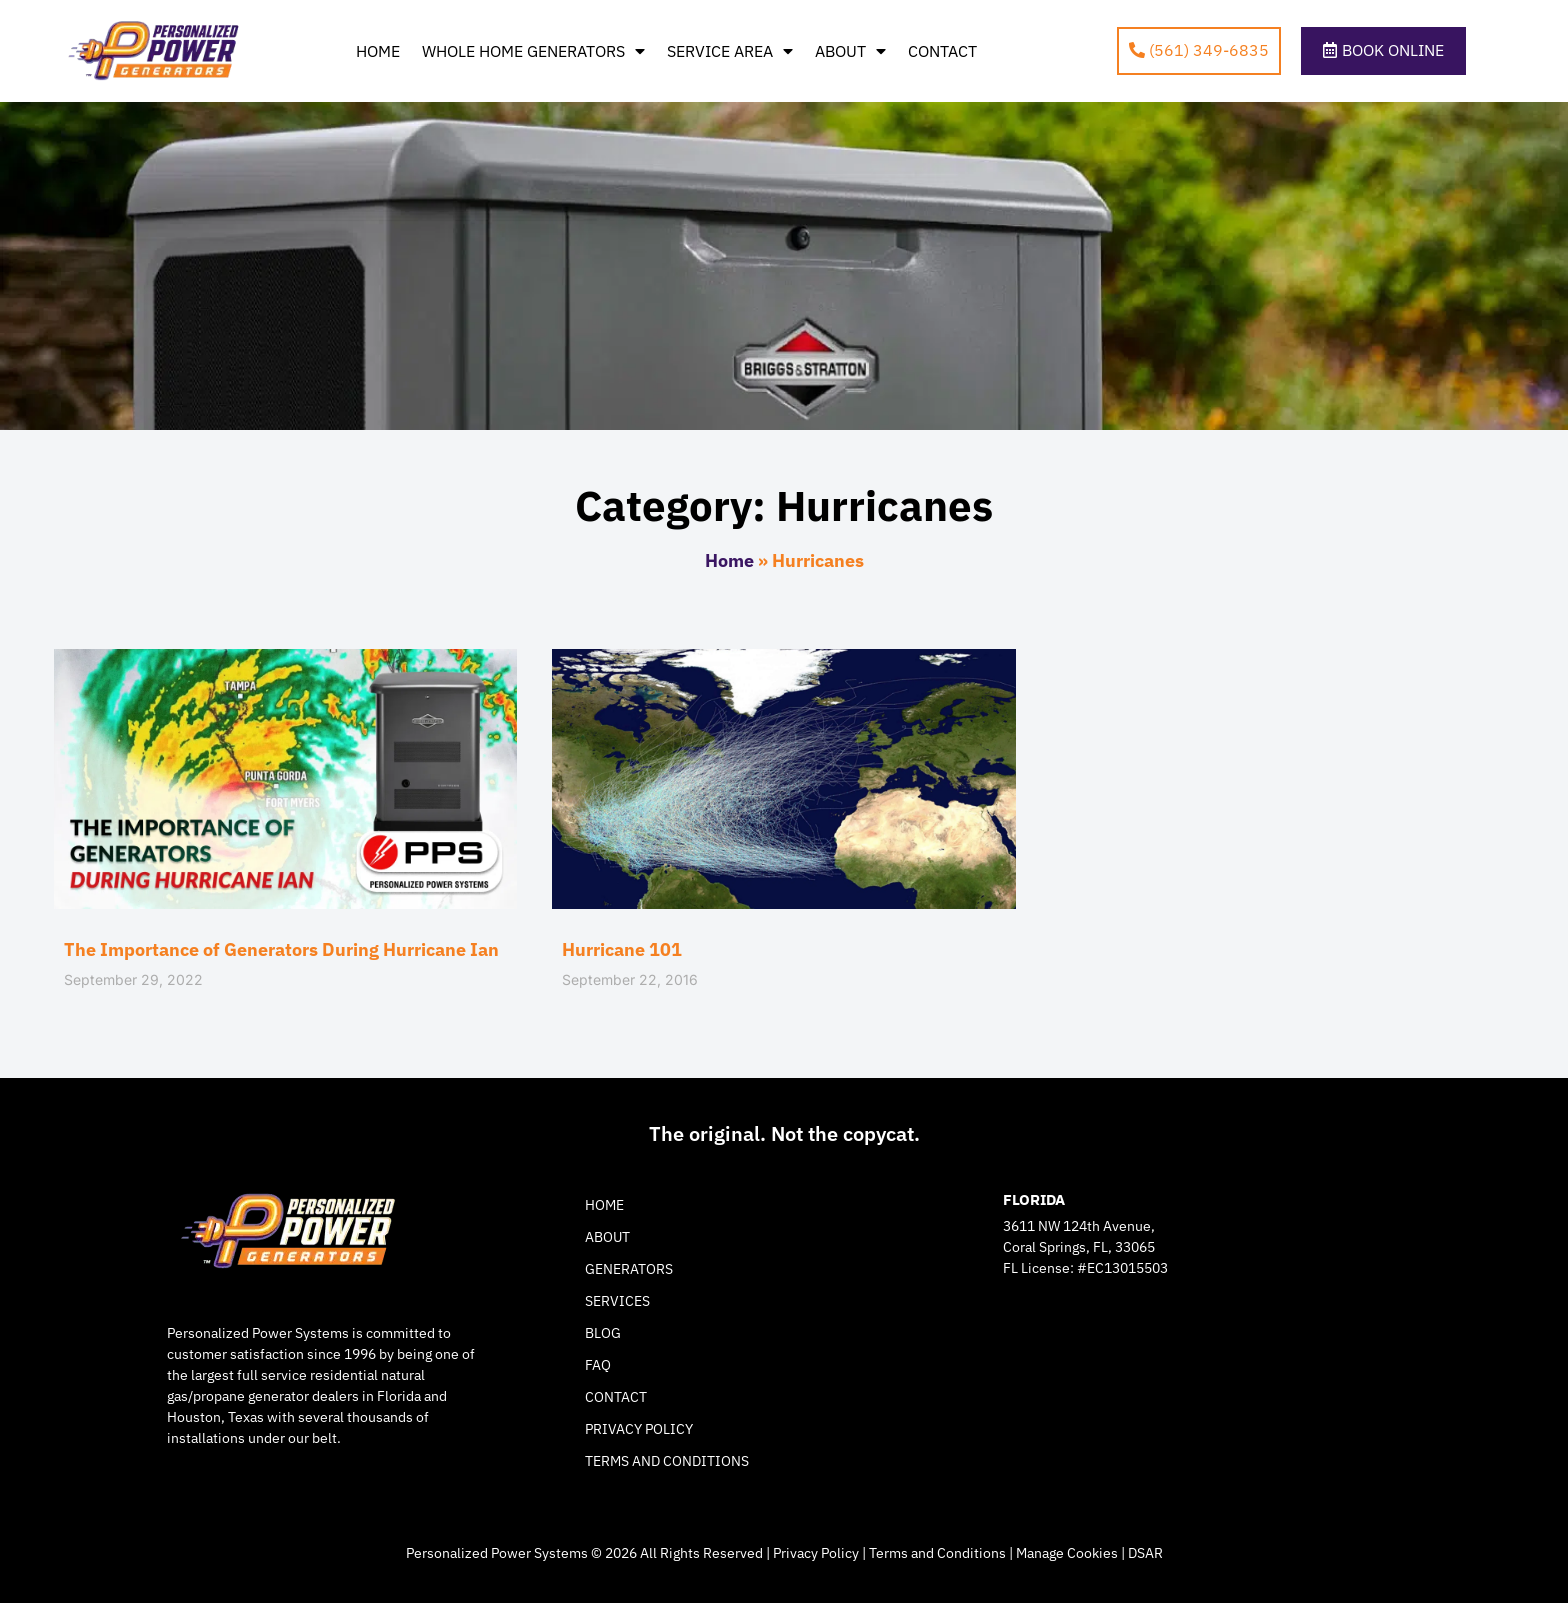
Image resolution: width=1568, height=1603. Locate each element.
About (850, 51)
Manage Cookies (1067, 1553)
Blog (603, 1333)
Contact (942, 51)
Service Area (730, 51)
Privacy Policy (639, 1429)
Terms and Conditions (667, 1461)
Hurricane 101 (622, 949)
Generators (629, 1269)
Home (378, 51)
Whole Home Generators (533, 51)
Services (617, 1301)
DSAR (1145, 1553)
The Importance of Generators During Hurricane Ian (281, 949)
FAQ (598, 1365)
